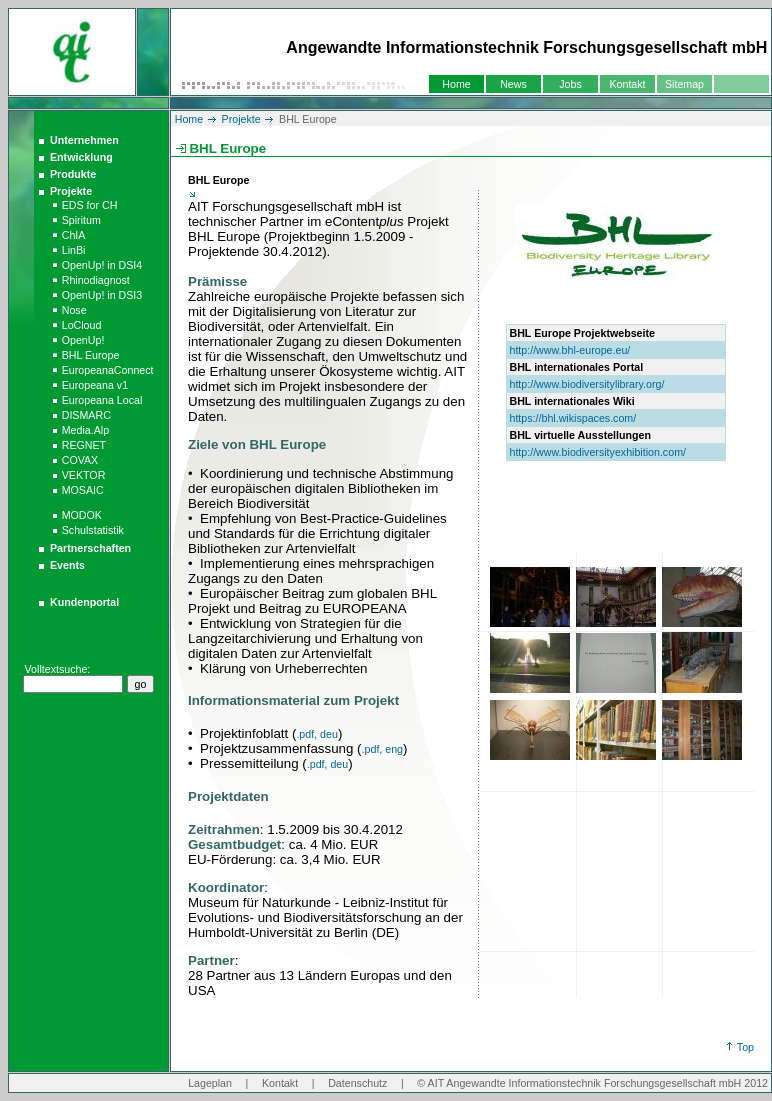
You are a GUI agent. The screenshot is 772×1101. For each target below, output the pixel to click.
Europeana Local (102, 400)
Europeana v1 (95, 385)
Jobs (570, 84)
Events (67, 565)
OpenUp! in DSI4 (102, 265)
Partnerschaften (90, 548)
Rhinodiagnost (96, 280)
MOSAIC (83, 490)
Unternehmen (84, 140)
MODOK (82, 515)
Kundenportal (84, 602)
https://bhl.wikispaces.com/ (572, 418)
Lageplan (210, 1083)
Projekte (71, 191)
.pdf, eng (382, 749)
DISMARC (86, 415)
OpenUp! (83, 340)
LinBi (74, 250)
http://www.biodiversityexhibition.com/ (597, 452)
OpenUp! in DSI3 (102, 295)
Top (745, 1047)
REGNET (84, 445)
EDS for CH (90, 205)
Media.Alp (85, 430)
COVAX (80, 460)
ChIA (74, 235)
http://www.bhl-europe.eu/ (569, 350)
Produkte (73, 174)
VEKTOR (84, 475)
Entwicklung (81, 157)
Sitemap (684, 84)
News (513, 84)
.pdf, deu (316, 734)
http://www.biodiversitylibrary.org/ (586, 384)
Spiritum (81, 220)
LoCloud (82, 325)
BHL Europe (91, 355)
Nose (74, 310)
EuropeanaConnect (108, 370)
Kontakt (627, 84)
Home (456, 84)
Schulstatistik (93, 530)
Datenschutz (357, 1083)
